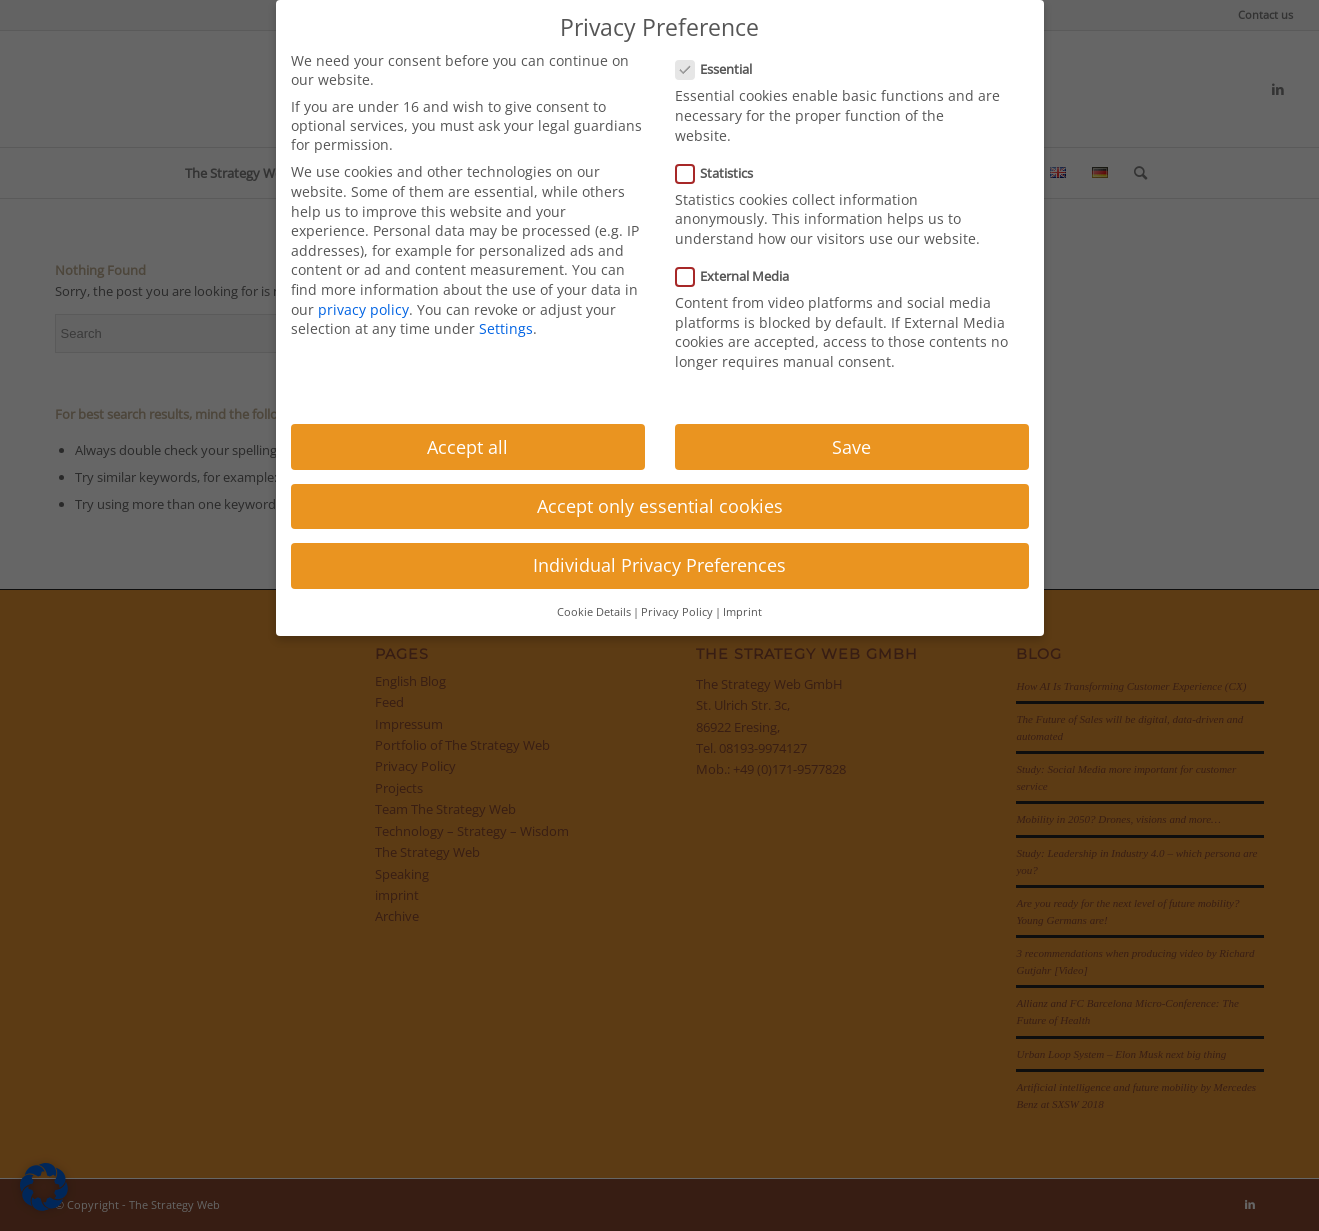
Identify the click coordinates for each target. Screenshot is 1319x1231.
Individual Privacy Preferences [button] (659, 565)
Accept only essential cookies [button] (660, 506)
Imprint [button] (742, 612)
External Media (741, 276)
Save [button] (851, 447)
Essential (722, 69)
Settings (506, 328)
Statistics (723, 173)
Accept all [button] (467, 447)
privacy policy (363, 309)
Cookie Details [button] (594, 612)
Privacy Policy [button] (677, 612)
